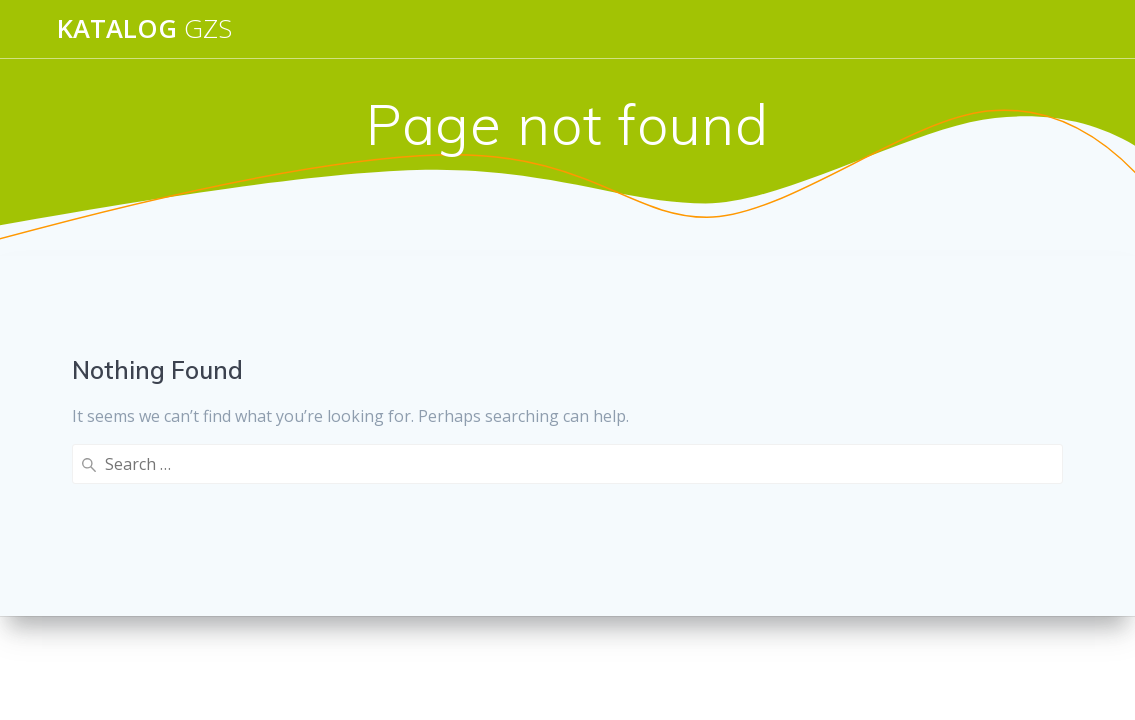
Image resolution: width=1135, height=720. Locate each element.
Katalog (144, 29)
